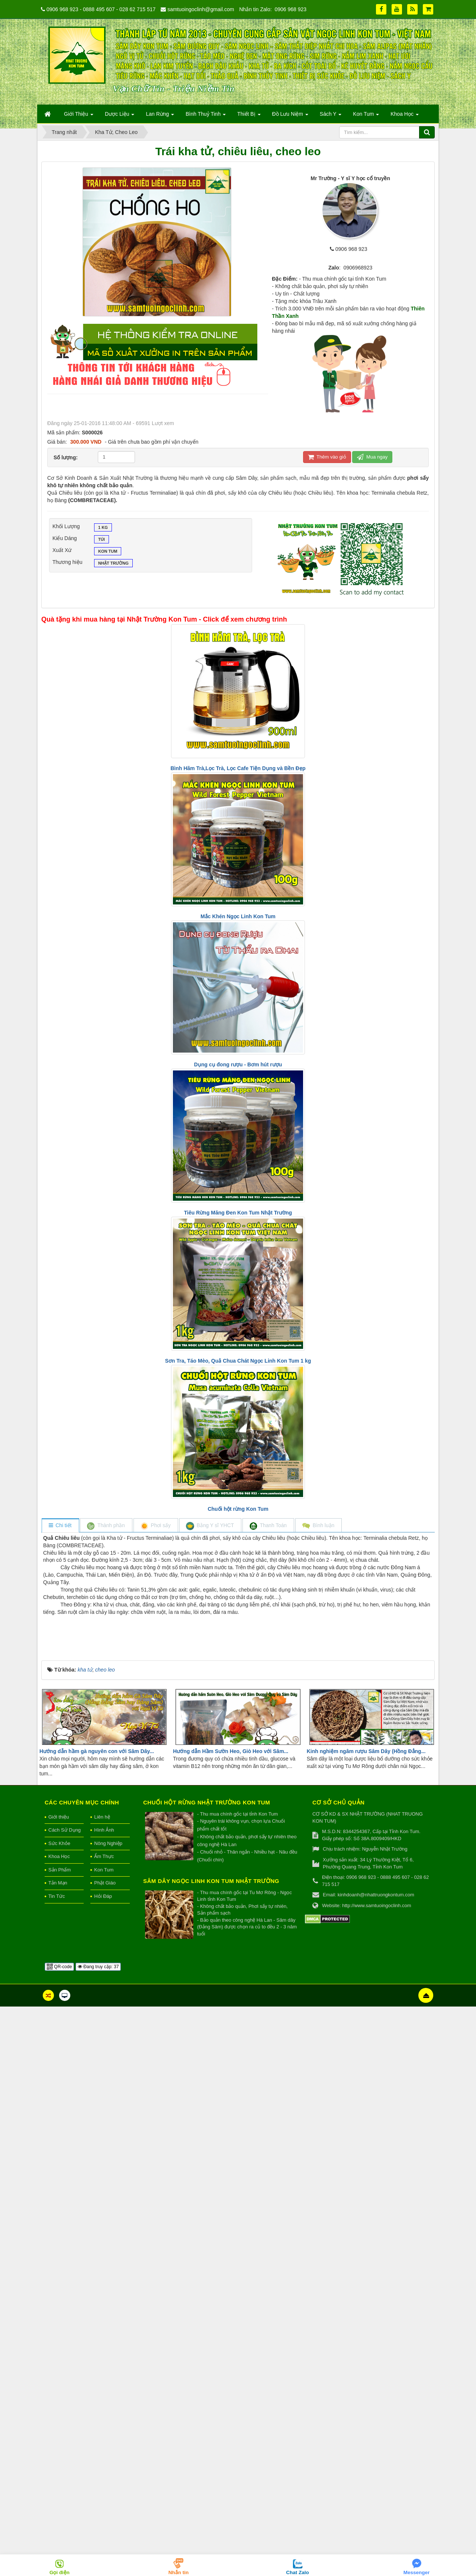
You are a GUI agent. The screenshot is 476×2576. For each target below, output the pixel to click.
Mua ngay (372, 457)
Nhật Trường (113, 564)
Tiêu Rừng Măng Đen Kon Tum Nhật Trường (238, 1213)
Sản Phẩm (59, 2439)
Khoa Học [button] (404, 116)
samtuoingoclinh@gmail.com (200, 9)
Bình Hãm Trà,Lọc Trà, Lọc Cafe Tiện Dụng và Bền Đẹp (237, 768)
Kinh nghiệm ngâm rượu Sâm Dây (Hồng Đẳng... (366, 2321)
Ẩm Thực (104, 2426)
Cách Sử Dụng (64, 2400)
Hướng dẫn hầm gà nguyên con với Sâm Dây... (96, 2321)
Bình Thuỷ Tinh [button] (206, 116)
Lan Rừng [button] (160, 116)
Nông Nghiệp (108, 2413)
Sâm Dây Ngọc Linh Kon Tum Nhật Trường (211, 2451)
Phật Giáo (105, 2452)
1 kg (103, 528)
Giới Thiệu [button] (78, 116)
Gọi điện (59, 2572)
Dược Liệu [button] (120, 116)
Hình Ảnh (104, 2400)
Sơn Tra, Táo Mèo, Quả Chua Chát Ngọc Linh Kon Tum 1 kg (238, 1361)
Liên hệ (102, 2386)
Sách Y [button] (331, 116)
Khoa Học (59, 2426)
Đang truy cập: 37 (98, 2536)
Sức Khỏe (59, 2413)
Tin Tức (56, 2466)
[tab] (60, 1525)
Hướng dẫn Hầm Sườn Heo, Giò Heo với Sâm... (230, 2321)
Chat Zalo (297, 2572)
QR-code (59, 2536)
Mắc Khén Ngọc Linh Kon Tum (238, 916)
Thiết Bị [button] (248, 116)
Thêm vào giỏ (327, 457)
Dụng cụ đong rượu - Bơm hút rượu (238, 1064)
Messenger (416, 2572)
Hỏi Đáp (103, 2466)
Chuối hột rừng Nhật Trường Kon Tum (206, 2372)
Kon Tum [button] (366, 116)
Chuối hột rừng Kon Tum (238, 1509)
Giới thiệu (58, 2386)
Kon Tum (107, 552)
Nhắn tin (178, 2572)
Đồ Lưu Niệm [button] (290, 116)
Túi (101, 540)
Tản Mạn (57, 2452)
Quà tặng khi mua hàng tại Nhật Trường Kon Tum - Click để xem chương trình (164, 619)
